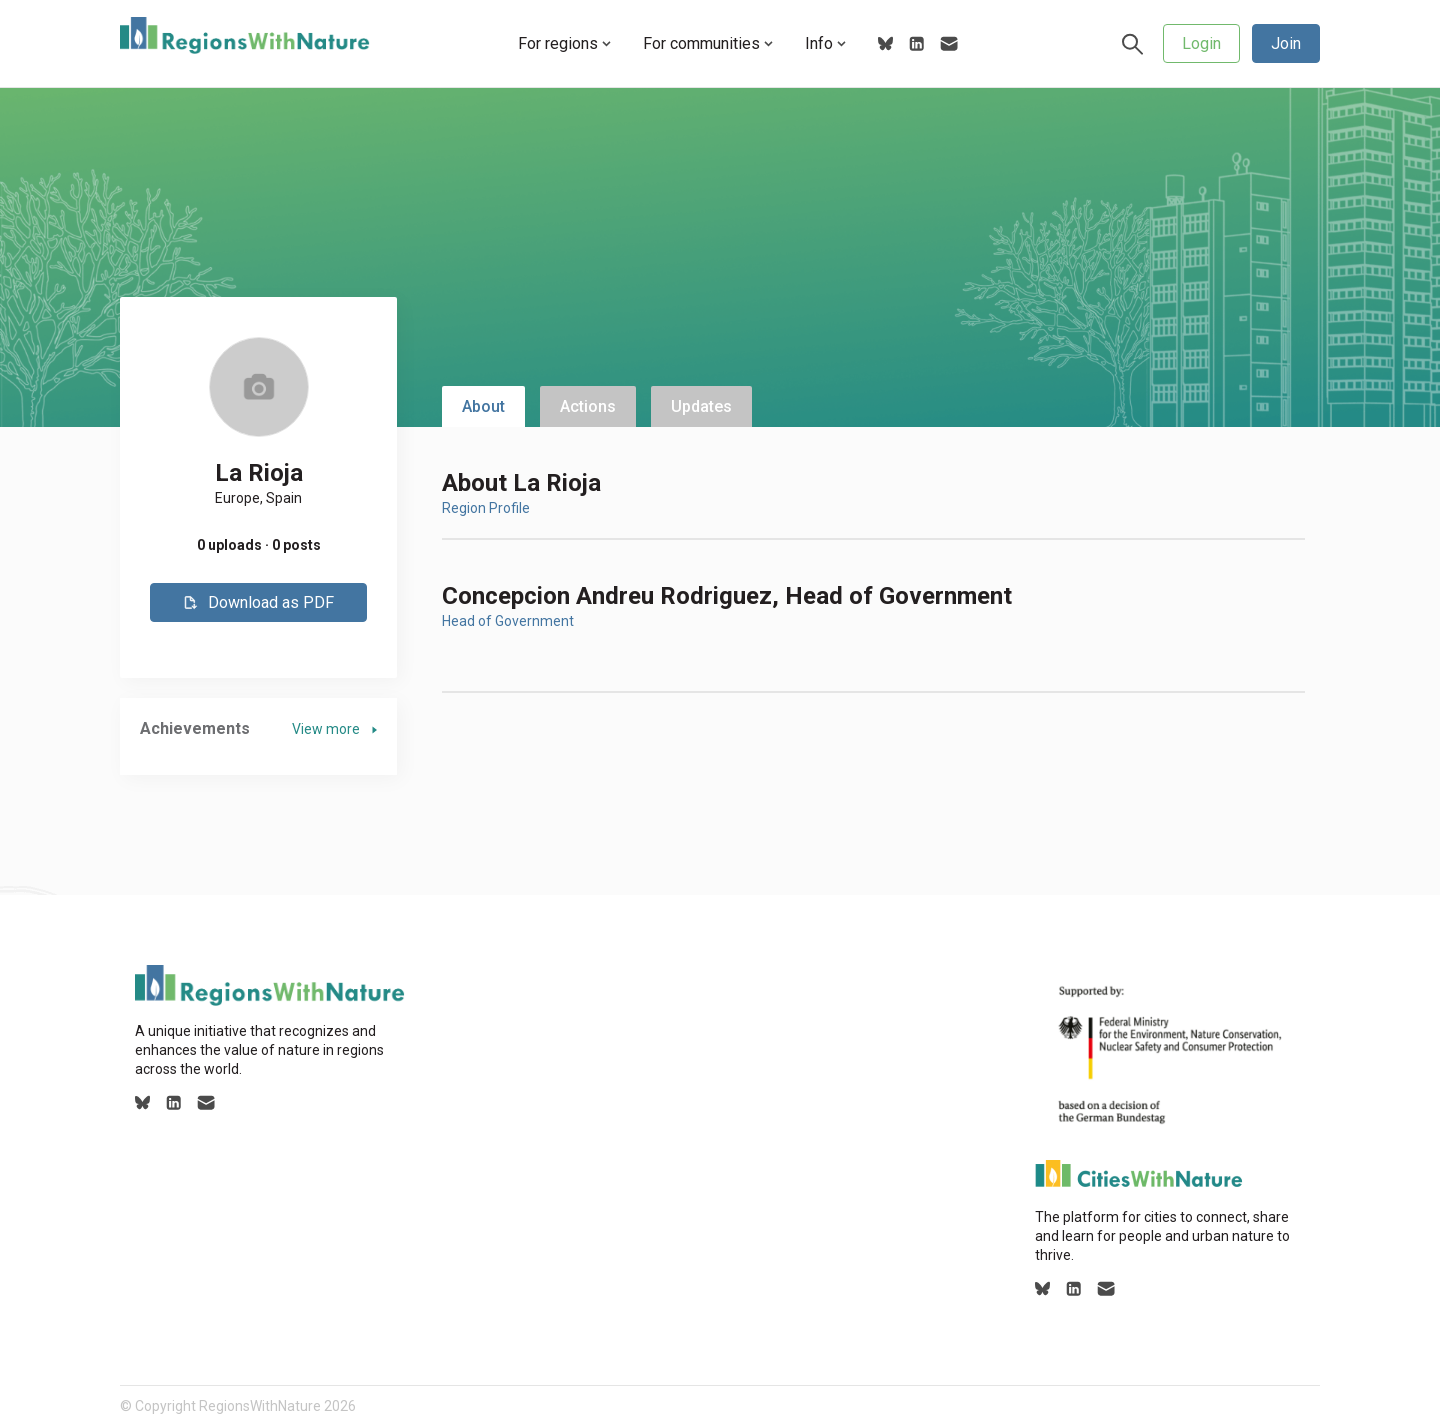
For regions (564, 43)
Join (1286, 43)
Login (1201, 43)
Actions (588, 406)
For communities (708, 43)
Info (825, 43)
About (483, 406)
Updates (701, 406)
